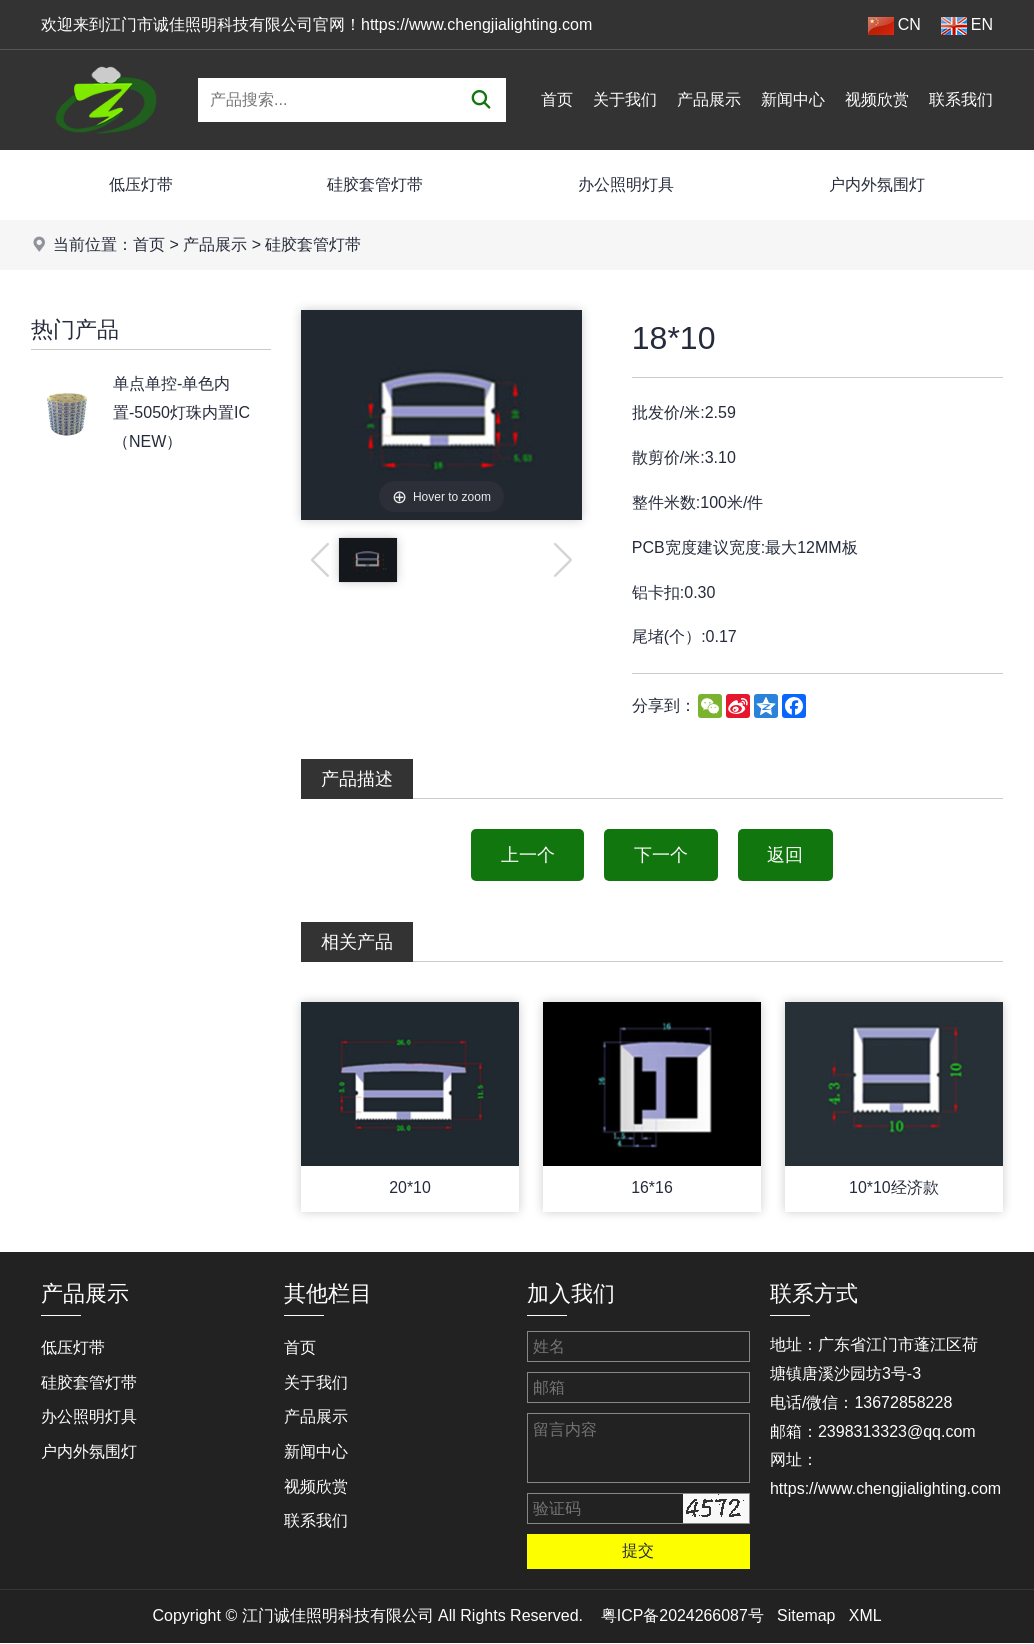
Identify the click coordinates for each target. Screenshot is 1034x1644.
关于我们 (625, 99)
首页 (557, 99)
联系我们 (961, 99)
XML (865, 1616)
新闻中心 (793, 99)
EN (967, 25)
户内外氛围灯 (877, 184)
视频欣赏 (877, 99)
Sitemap (806, 1616)
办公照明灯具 (626, 184)
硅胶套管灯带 (375, 184)
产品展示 (709, 99)
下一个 (661, 855)
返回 (786, 855)
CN (894, 25)
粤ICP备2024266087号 (682, 1616)
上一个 (527, 855)
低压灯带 (141, 184)
